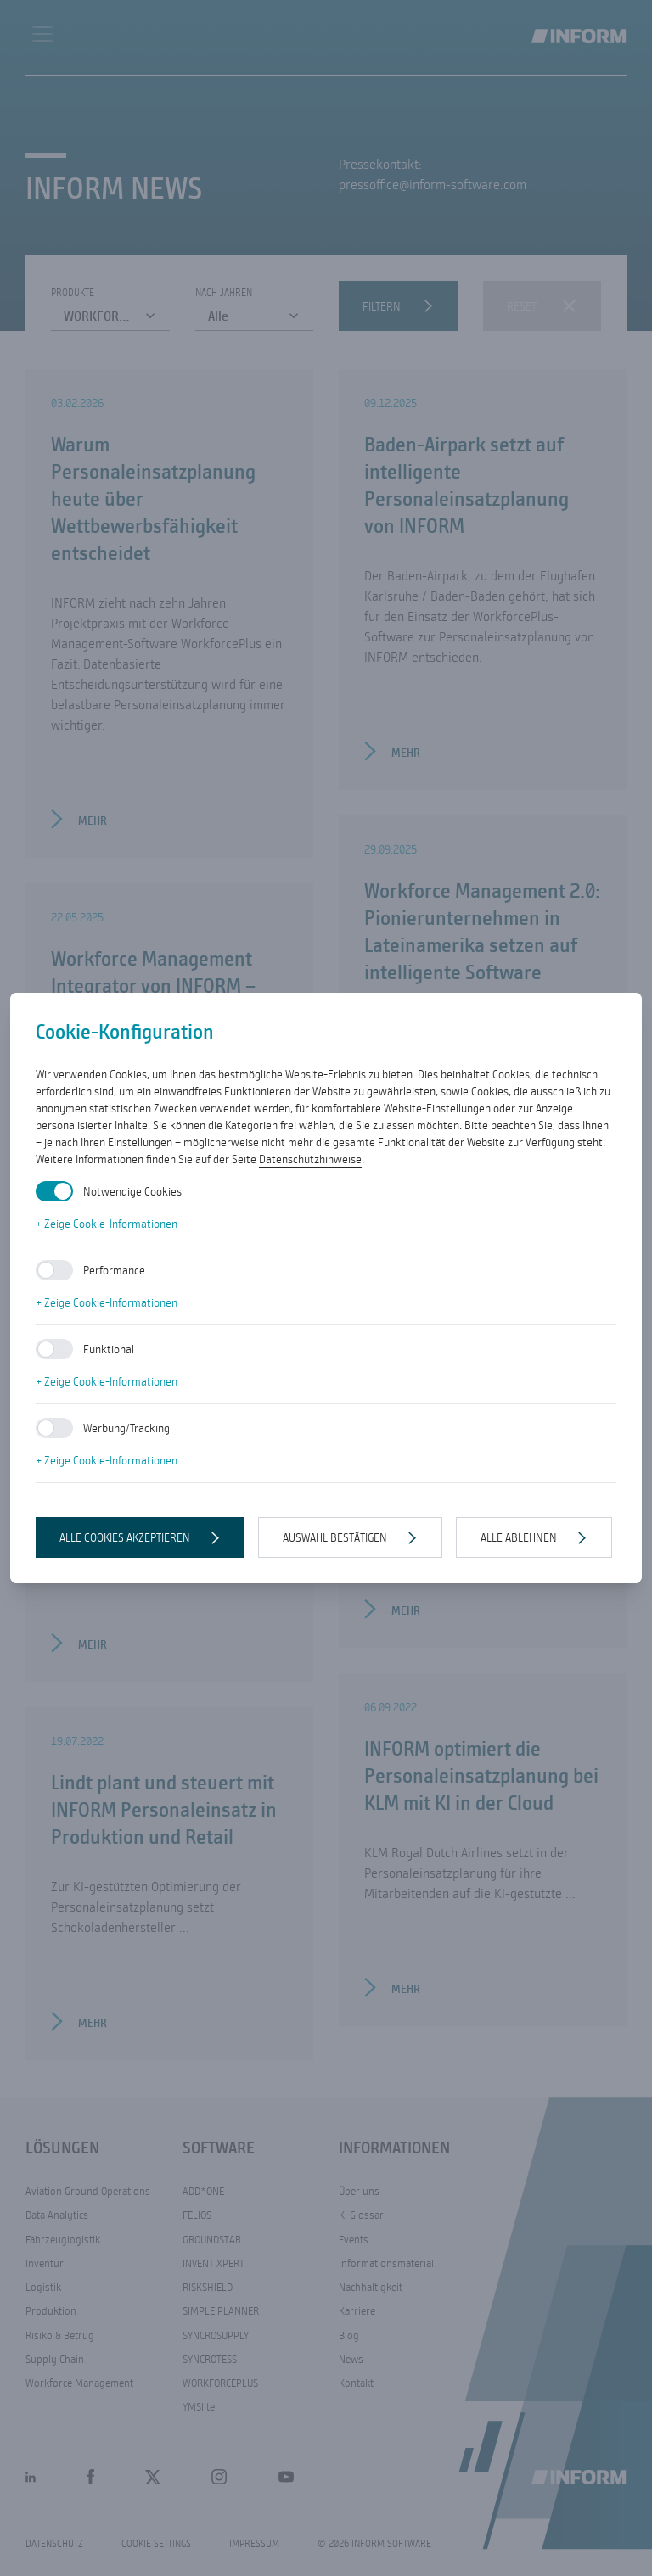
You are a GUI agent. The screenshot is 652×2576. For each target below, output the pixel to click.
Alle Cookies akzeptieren (124, 1537)
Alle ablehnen (519, 1537)
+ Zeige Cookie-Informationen (106, 1223)
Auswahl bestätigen (335, 1537)
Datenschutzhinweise (310, 1159)
